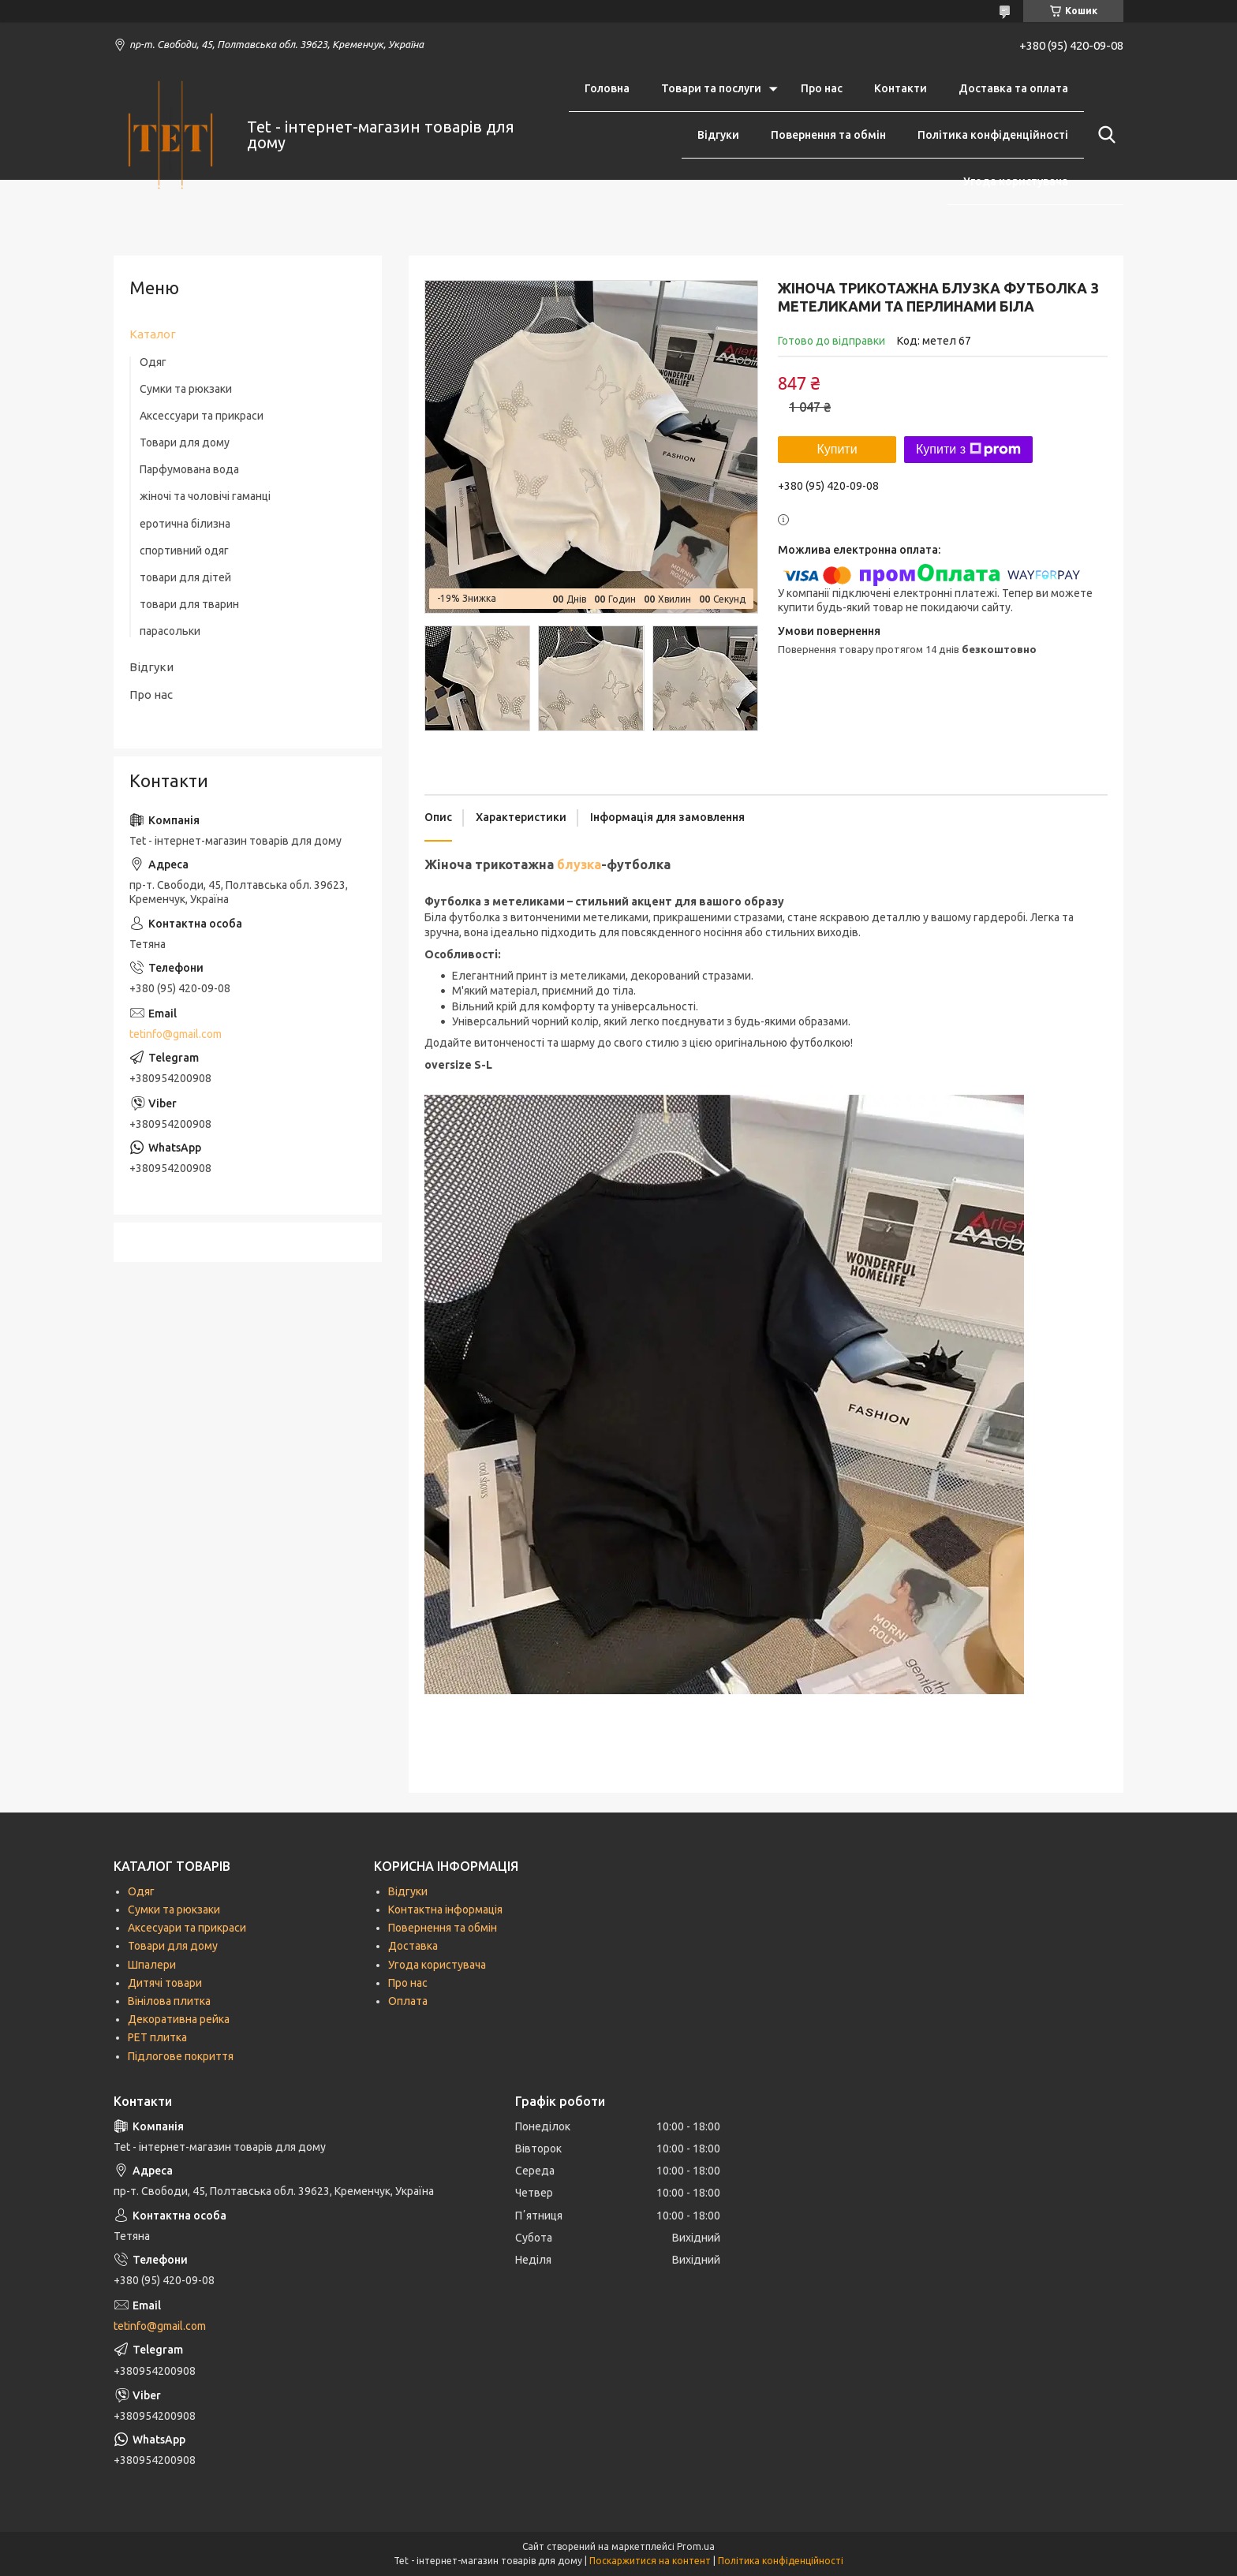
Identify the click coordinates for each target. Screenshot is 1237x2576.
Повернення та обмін (828, 135)
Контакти (900, 88)
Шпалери (152, 1964)
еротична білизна (185, 523)
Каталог (152, 334)
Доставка (413, 1945)
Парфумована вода (189, 469)
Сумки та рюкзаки (186, 389)
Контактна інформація (445, 1909)
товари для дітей (185, 577)
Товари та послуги (711, 88)
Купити (837, 449)
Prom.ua (696, 2546)
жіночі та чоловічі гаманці (205, 496)
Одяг (153, 362)
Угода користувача (1015, 181)
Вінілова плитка (169, 2001)
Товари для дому (185, 442)
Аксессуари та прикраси (201, 415)
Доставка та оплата (1013, 88)
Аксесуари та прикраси (187, 1927)
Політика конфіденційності (992, 135)
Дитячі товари (165, 1983)
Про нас (822, 88)
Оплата (408, 2001)
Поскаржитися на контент (650, 2560)
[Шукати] (1103, 135)
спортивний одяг (184, 550)
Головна (607, 88)
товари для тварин (189, 604)
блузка (579, 864)
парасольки (170, 631)
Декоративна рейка (179, 2019)
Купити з (968, 449)
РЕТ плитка (157, 2037)
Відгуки (718, 135)
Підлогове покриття (181, 2056)
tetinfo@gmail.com (175, 1034)
